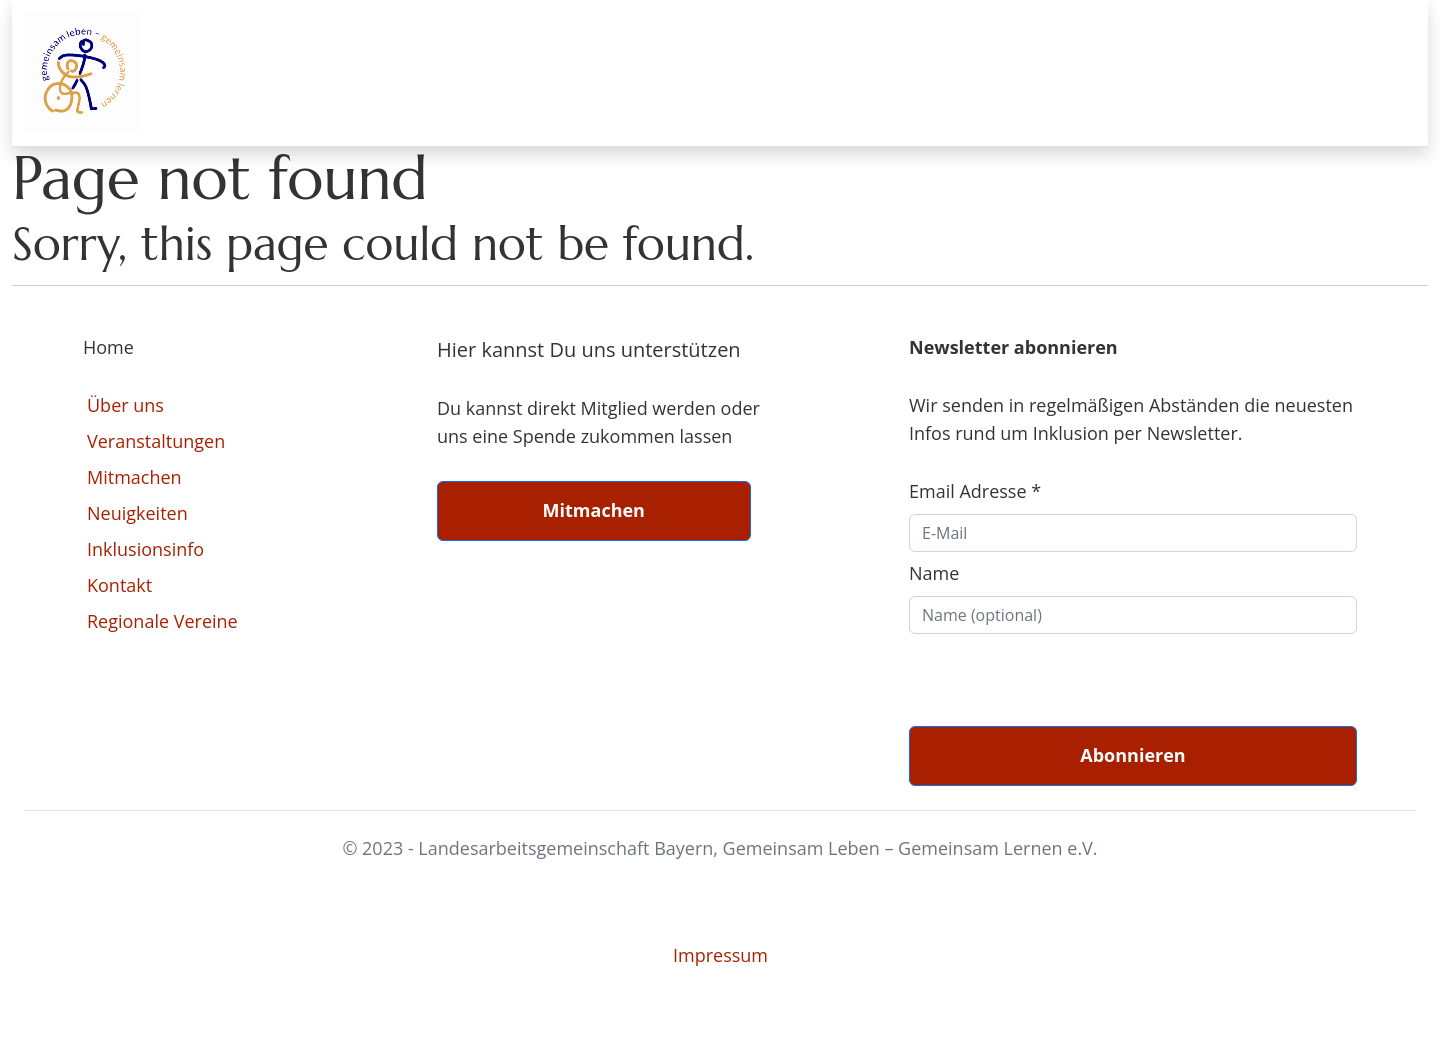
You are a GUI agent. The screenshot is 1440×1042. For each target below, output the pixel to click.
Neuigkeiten (137, 513)
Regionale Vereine (162, 621)
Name (934, 573)
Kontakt (119, 585)
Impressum (720, 955)
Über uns (125, 405)
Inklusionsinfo (145, 549)
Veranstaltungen (156, 441)
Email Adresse (975, 491)
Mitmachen (134, 477)
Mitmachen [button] (594, 510)
